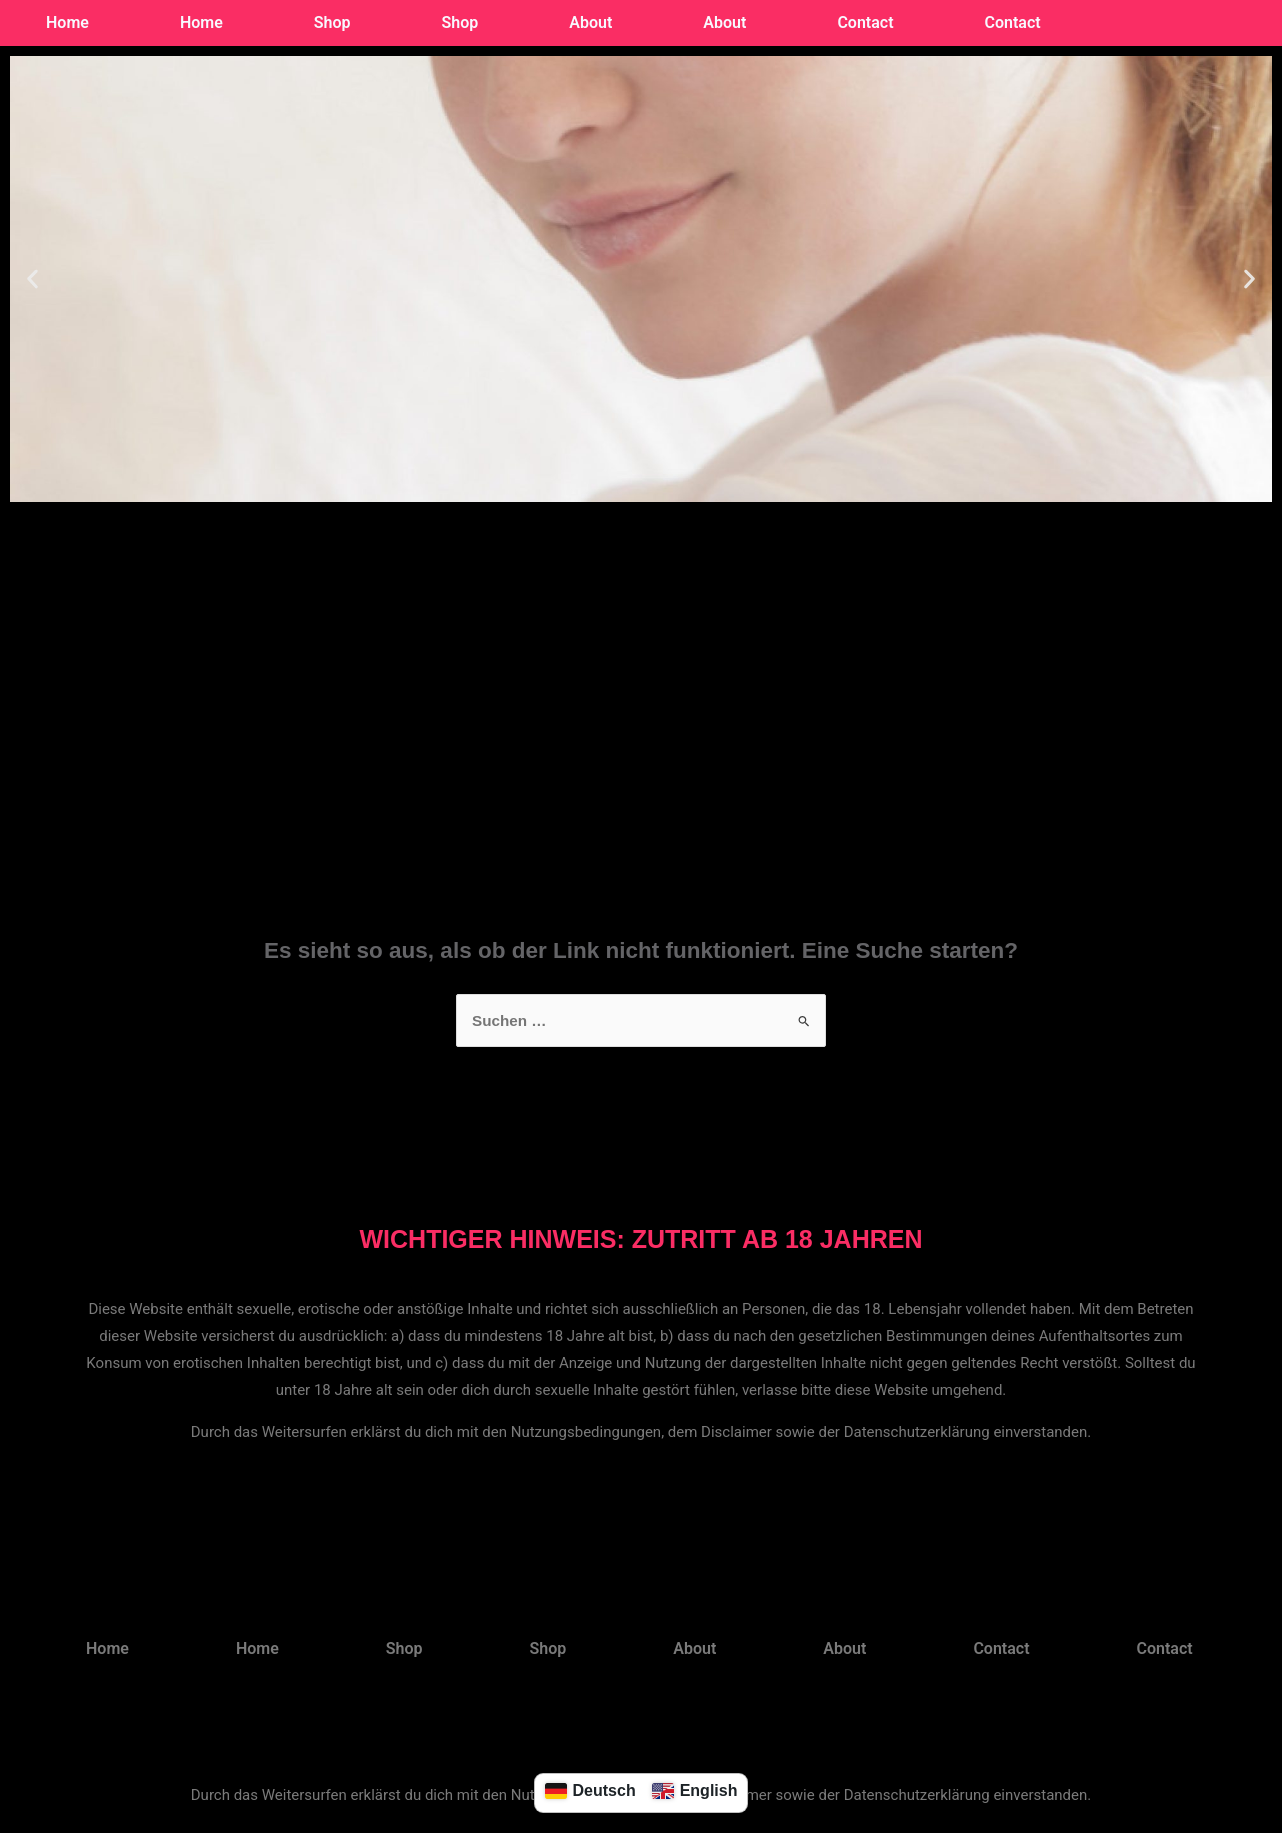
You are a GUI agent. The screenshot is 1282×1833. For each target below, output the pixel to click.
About (590, 22)
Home (67, 22)
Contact (865, 22)
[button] (32, 279)
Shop (332, 22)
